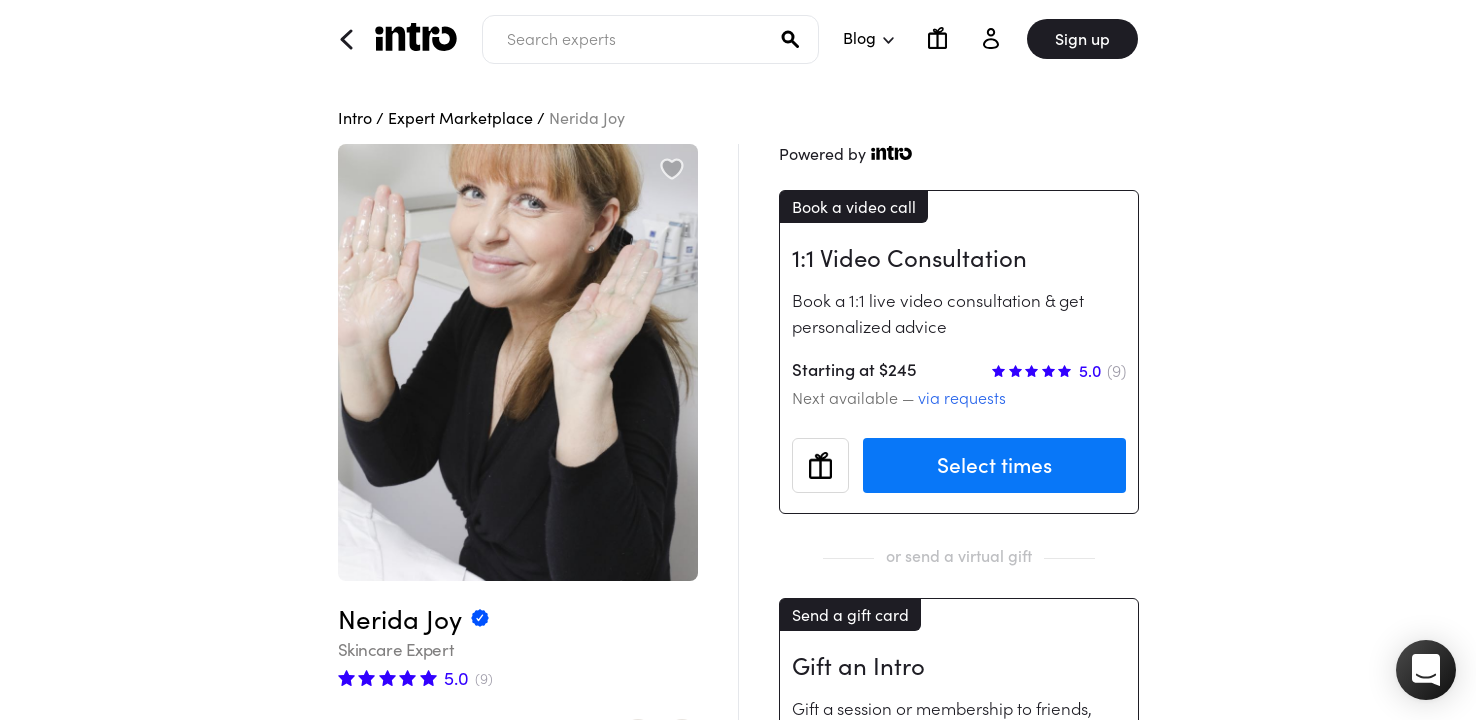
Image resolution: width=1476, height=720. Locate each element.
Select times (994, 465)
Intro (355, 118)
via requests (962, 398)
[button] (1426, 670)
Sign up (1082, 39)
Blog (867, 38)
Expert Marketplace (460, 118)
